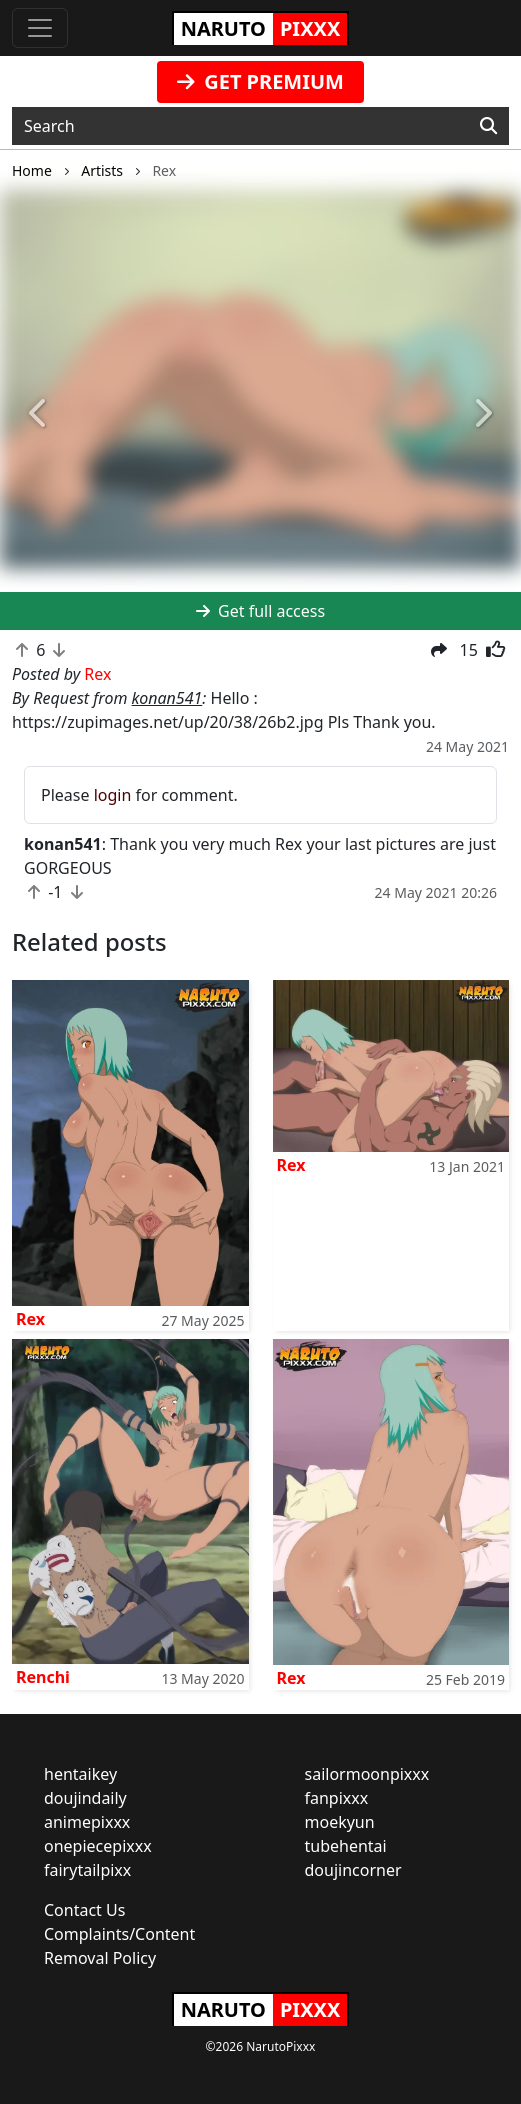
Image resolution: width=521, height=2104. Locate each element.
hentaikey (80, 1774)
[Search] (488, 126)
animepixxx (87, 1822)
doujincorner (353, 1870)
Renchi (43, 1677)
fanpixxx (337, 1798)
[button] (39, 414)
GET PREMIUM (260, 81)
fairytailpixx (87, 1870)
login (113, 795)
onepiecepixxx (98, 1846)
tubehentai (346, 1846)
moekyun (340, 1822)
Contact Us (84, 1910)
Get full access (260, 611)
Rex (30, 1319)
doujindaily (85, 1798)
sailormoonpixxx (367, 1774)
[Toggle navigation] (40, 28)
